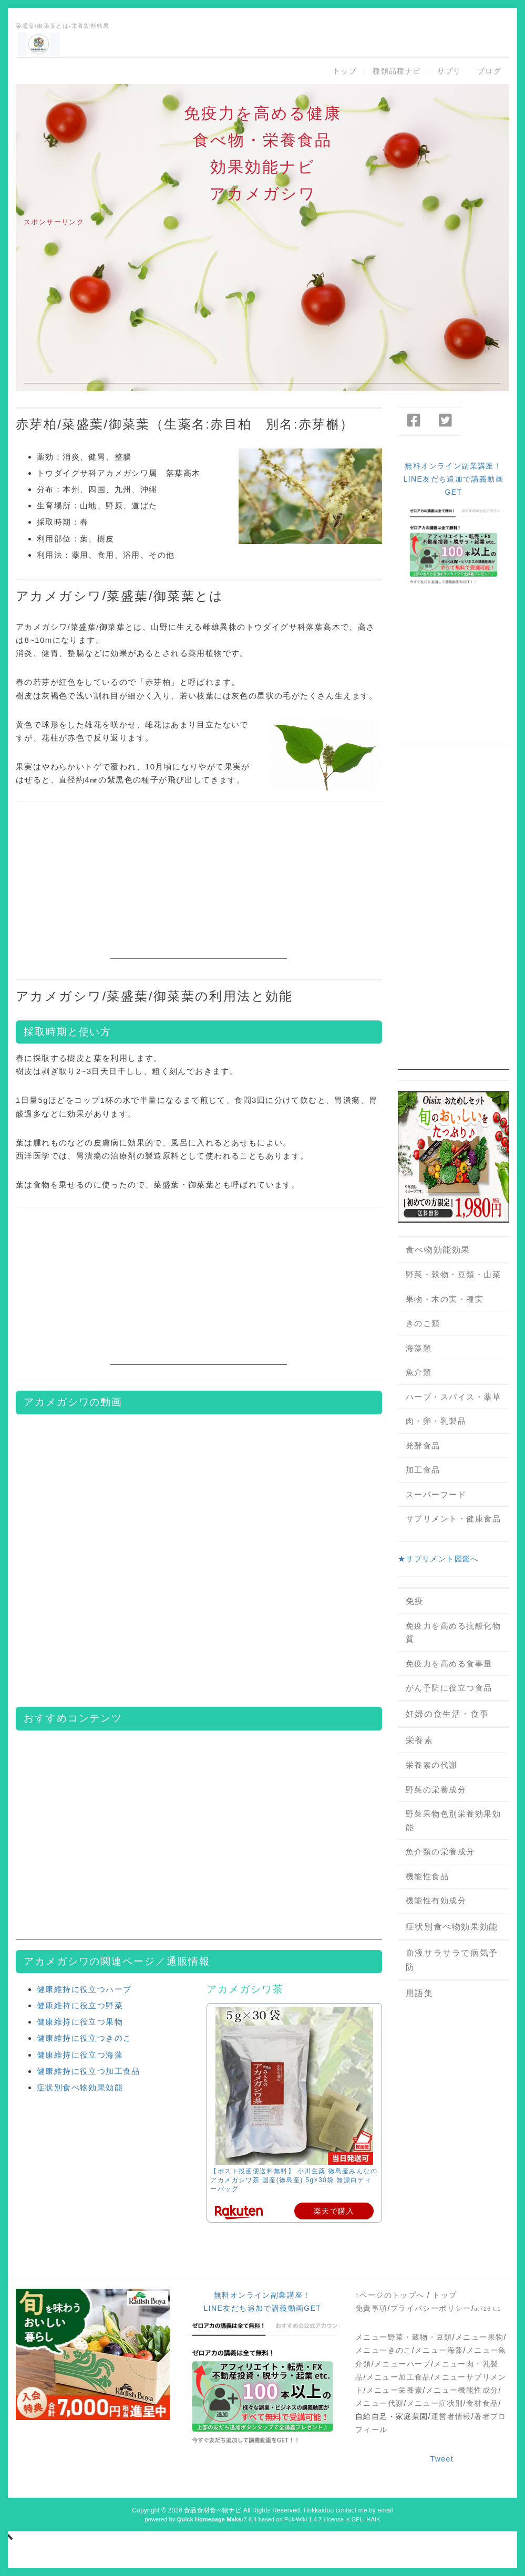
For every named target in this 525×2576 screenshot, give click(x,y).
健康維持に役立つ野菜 (80, 2005)
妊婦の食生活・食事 (447, 1713)
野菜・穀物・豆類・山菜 (453, 1274)
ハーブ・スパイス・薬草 (453, 1396)
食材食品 (482, 2403)
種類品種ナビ (397, 71)
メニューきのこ (383, 2350)
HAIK (373, 2519)
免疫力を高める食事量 (449, 1663)
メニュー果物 (479, 2337)
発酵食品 (423, 1445)
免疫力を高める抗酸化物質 (453, 1632)
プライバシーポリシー (430, 2308)
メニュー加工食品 (398, 2377)
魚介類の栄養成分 (440, 1851)
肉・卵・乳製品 (436, 1420)
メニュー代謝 (379, 2403)
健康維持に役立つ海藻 (80, 2054)
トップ (345, 71)
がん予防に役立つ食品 (449, 1687)
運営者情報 (451, 2416)
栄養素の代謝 (432, 1764)
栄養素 (420, 1740)
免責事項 (371, 2308)
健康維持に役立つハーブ (84, 1989)
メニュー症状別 (435, 2403)
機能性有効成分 (436, 1900)
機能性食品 (427, 1876)
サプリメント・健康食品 (453, 1518)
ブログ (489, 71)
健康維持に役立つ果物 (80, 2021)
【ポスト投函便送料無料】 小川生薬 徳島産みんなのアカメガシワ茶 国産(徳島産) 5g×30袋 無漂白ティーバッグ (293, 2180)
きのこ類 (423, 1323)
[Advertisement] (262, 309)
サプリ (449, 71)
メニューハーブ (402, 2364)
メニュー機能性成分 (462, 2390)
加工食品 (423, 1469)
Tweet (442, 2459)
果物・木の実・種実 (445, 1299)
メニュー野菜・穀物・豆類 (403, 2337)
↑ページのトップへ (390, 2295)
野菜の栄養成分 (436, 1789)
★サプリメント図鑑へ (438, 1559)
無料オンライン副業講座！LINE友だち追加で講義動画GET (454, 479)
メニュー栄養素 (394, 2390)
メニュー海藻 (439, 2350)
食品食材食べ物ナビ (212, 2510)
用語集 (420, 1993)
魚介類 (419, 1372)
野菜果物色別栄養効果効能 (453, 1820)
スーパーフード (436, 1494)
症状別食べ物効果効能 (80, 2087)
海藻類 (419, 1347)
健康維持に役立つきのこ (84, 2037)
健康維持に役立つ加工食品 (88, 2071)
